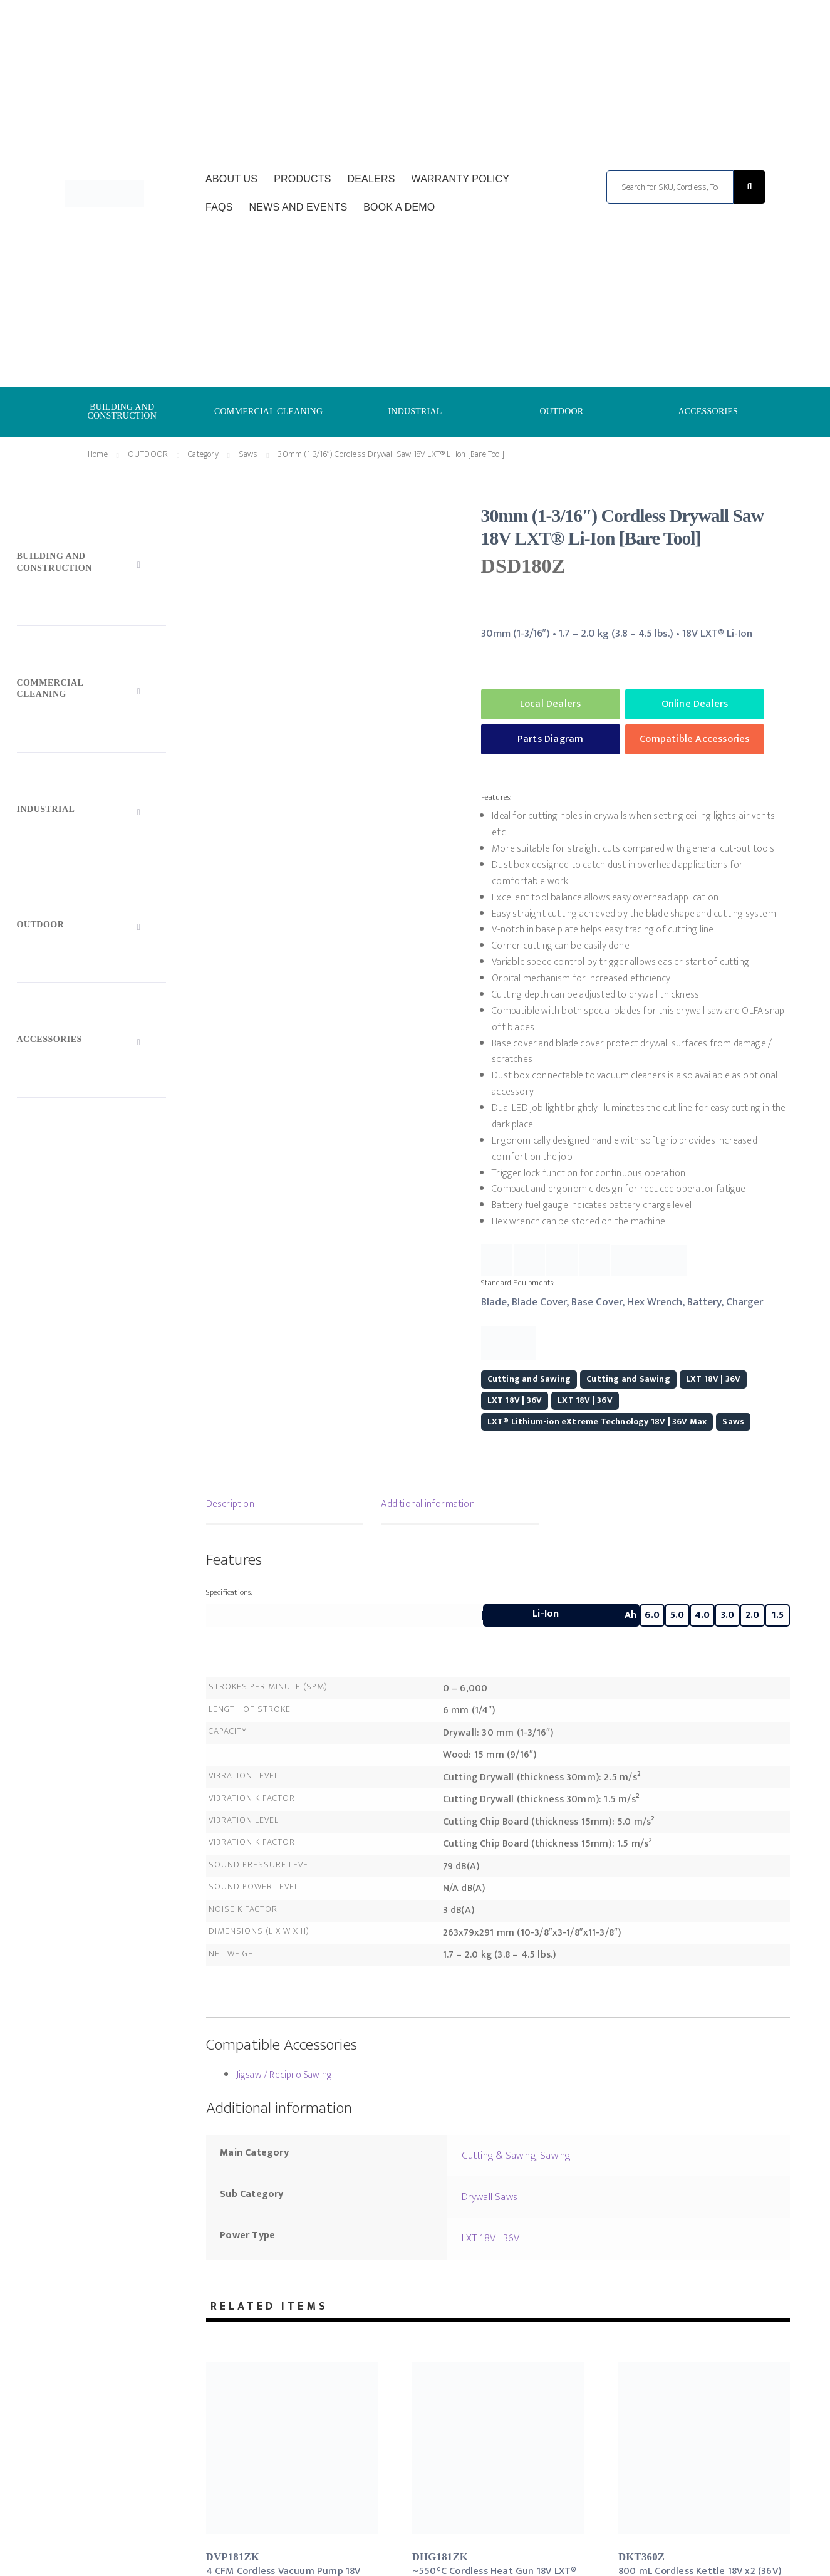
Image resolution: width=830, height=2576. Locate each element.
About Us (231, 179)
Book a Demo (399, 207)
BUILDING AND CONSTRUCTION (122, 411)
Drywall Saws (489, 2197)
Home (98, 454)
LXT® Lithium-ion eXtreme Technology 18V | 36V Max (597, 1421)
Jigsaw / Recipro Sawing (284, 2075)
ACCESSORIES (708, 411)
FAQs (218, 207)
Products (302, 179)
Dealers (371, 179)
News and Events (298, 207)
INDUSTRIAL (415, 411)
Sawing (555, 2155)
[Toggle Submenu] (92, 565)
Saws (248, 454)
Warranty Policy (460, 179)
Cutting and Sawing (529, 1379)
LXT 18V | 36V (713, 1379)
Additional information (427, 1504)
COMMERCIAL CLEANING (268, 411)
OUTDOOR (561, 411)
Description (230, 1504)
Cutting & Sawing (499, 2155)
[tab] (285, 1505)
